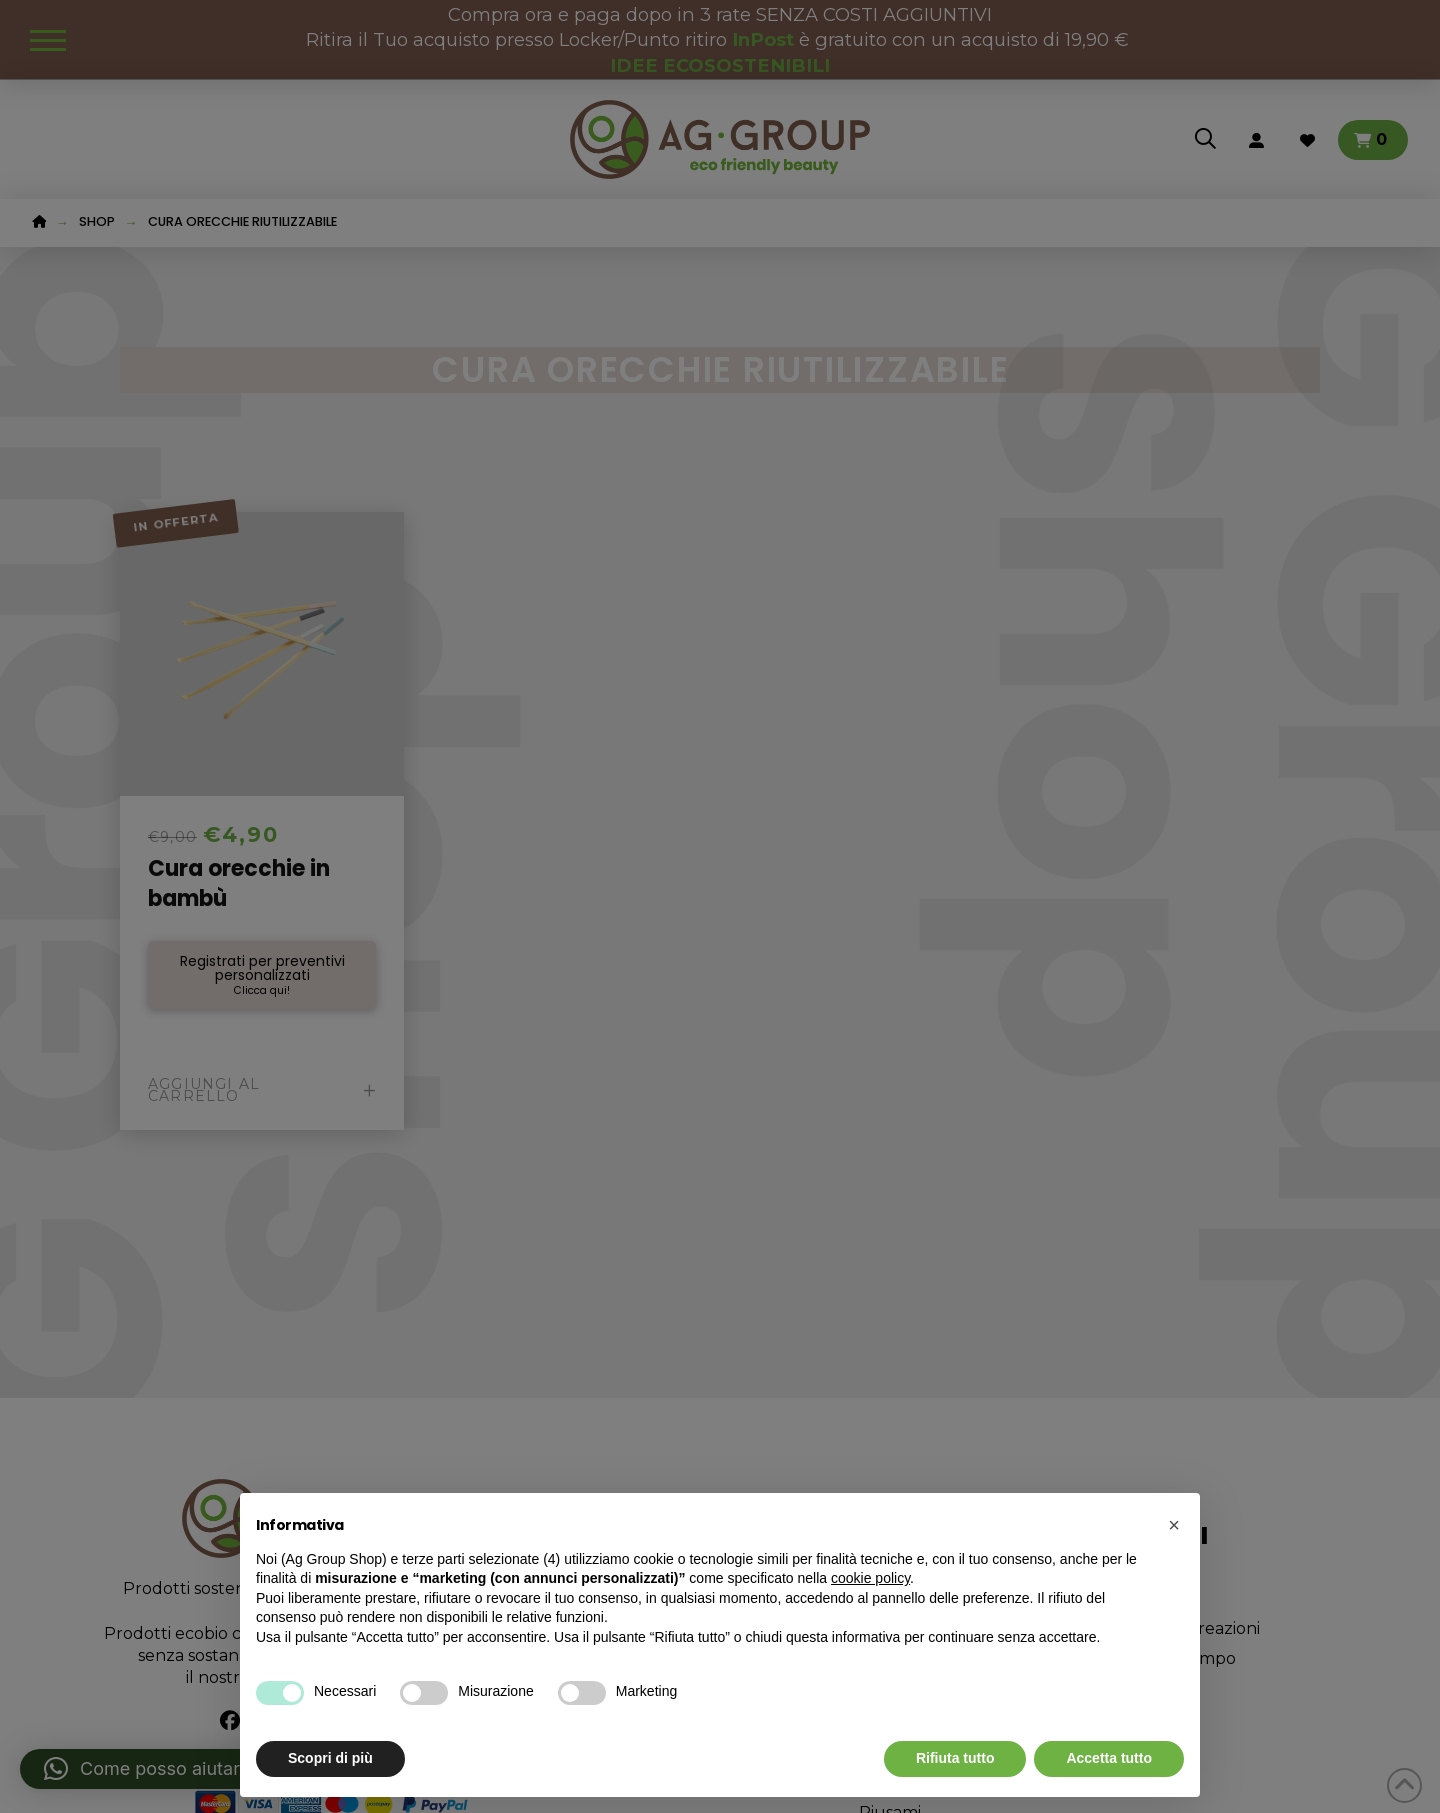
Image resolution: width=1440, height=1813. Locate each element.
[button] (1174, 1525)
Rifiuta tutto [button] (955, 1758)
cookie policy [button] (870, 1578)
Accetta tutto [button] (1109, 1758)
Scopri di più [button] (330, 1758)
